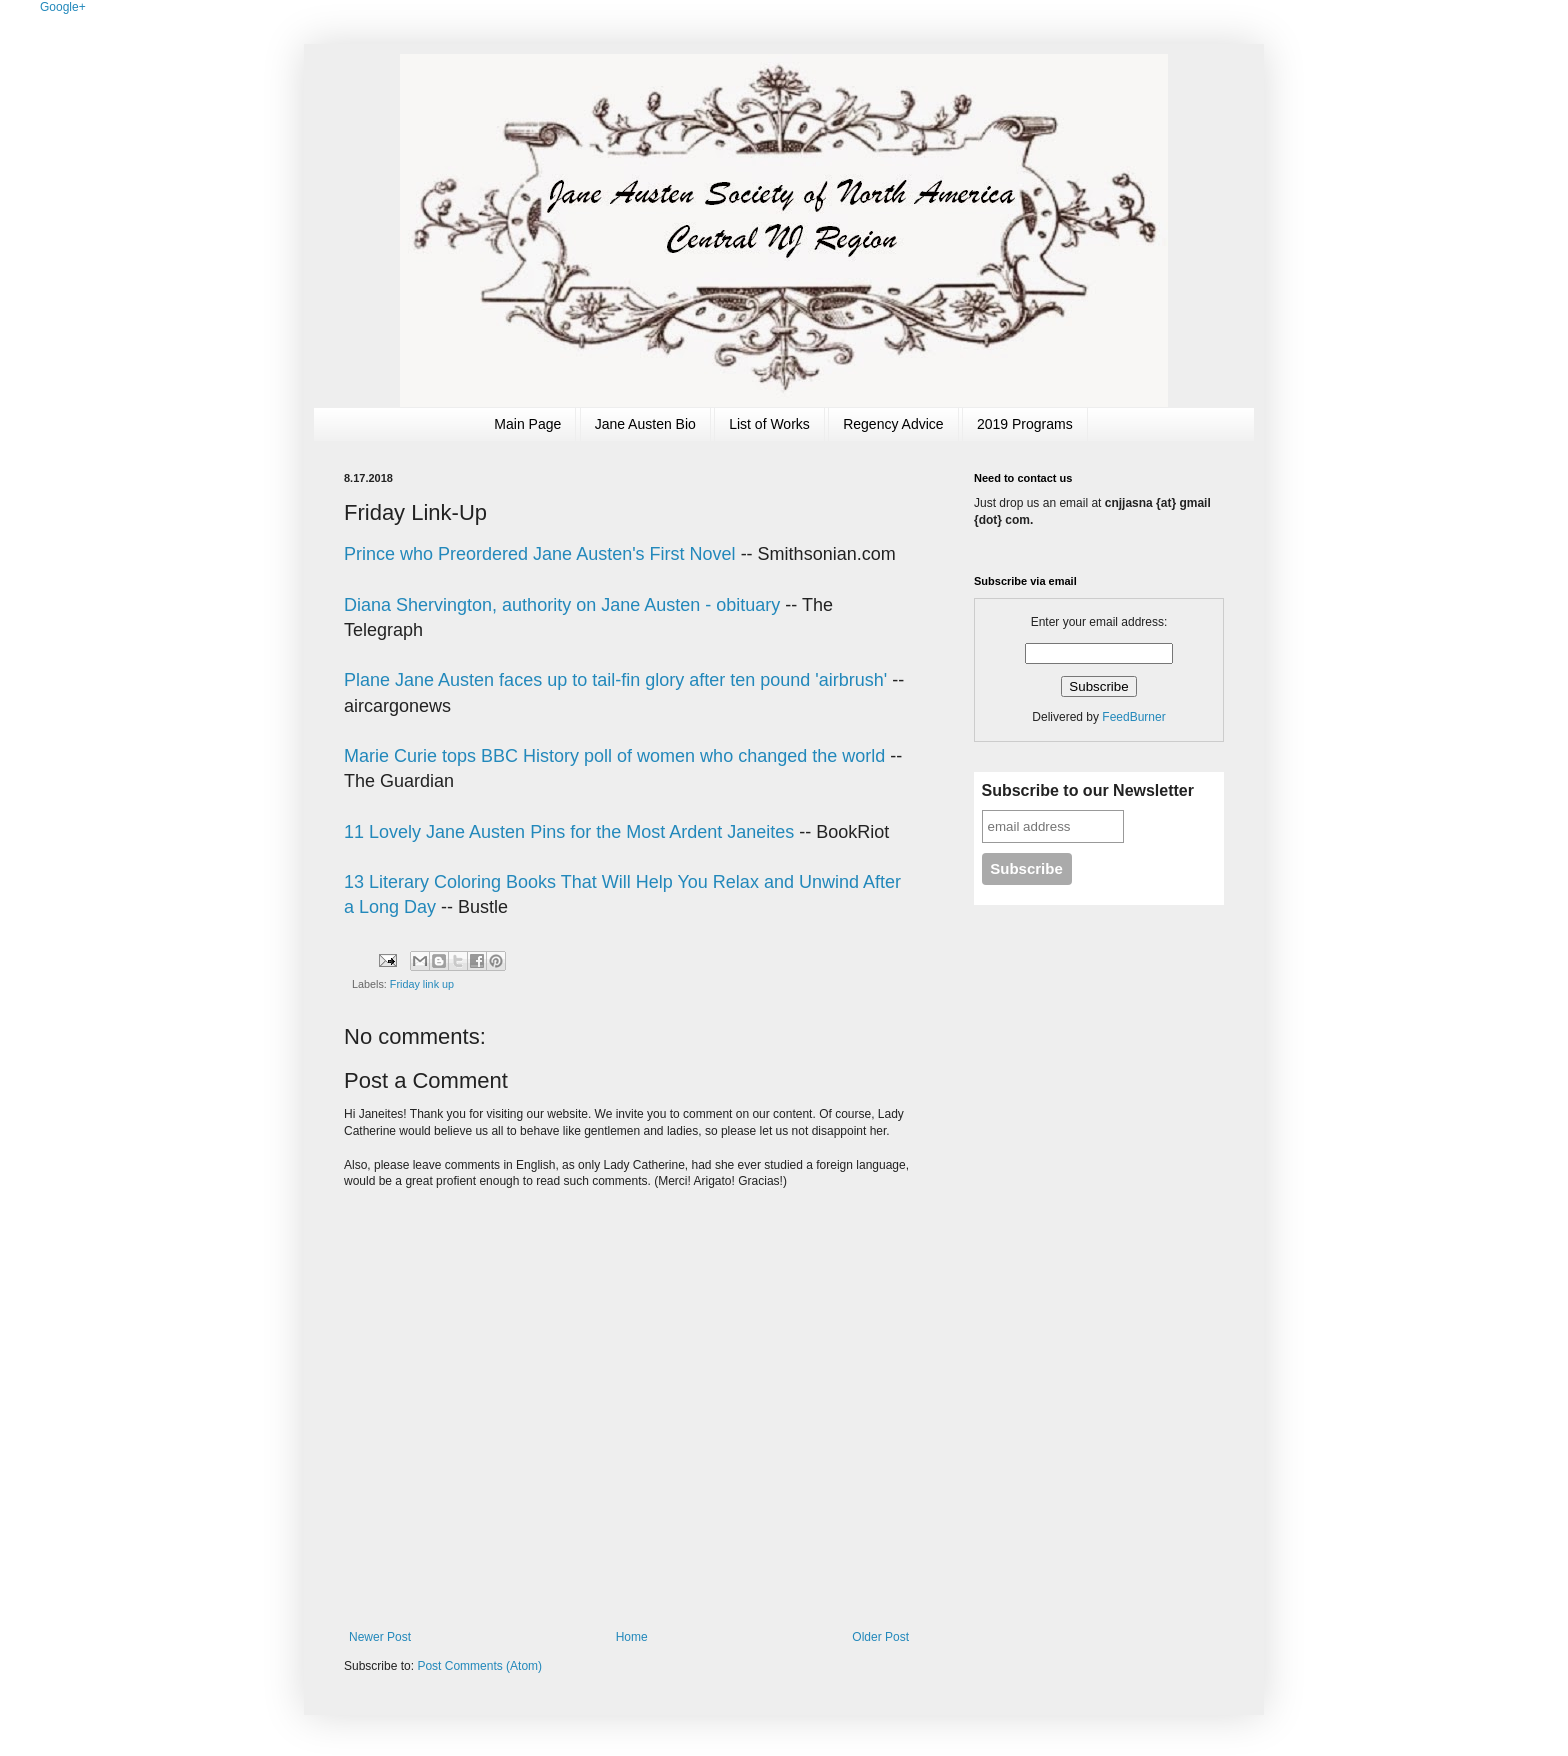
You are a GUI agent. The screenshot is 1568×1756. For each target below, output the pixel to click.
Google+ (63, 7)
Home (632, 1637)
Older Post (880, 1637)
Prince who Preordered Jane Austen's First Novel (540, 554)
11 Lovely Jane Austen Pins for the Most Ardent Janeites (569, 832)
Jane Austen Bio (645, 424)
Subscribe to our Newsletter (1088, 790)
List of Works (769, 424)
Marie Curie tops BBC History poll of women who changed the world (614, 756)
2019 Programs (1025, 424)
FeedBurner (1133, 717)
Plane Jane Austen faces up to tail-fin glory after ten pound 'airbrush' (618, 680)
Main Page (527, 424)
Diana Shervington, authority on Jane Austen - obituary (562, 605)
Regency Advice (893, 424)
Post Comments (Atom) (479, 1666)
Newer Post (380, 1637)
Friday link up (422, 984)
